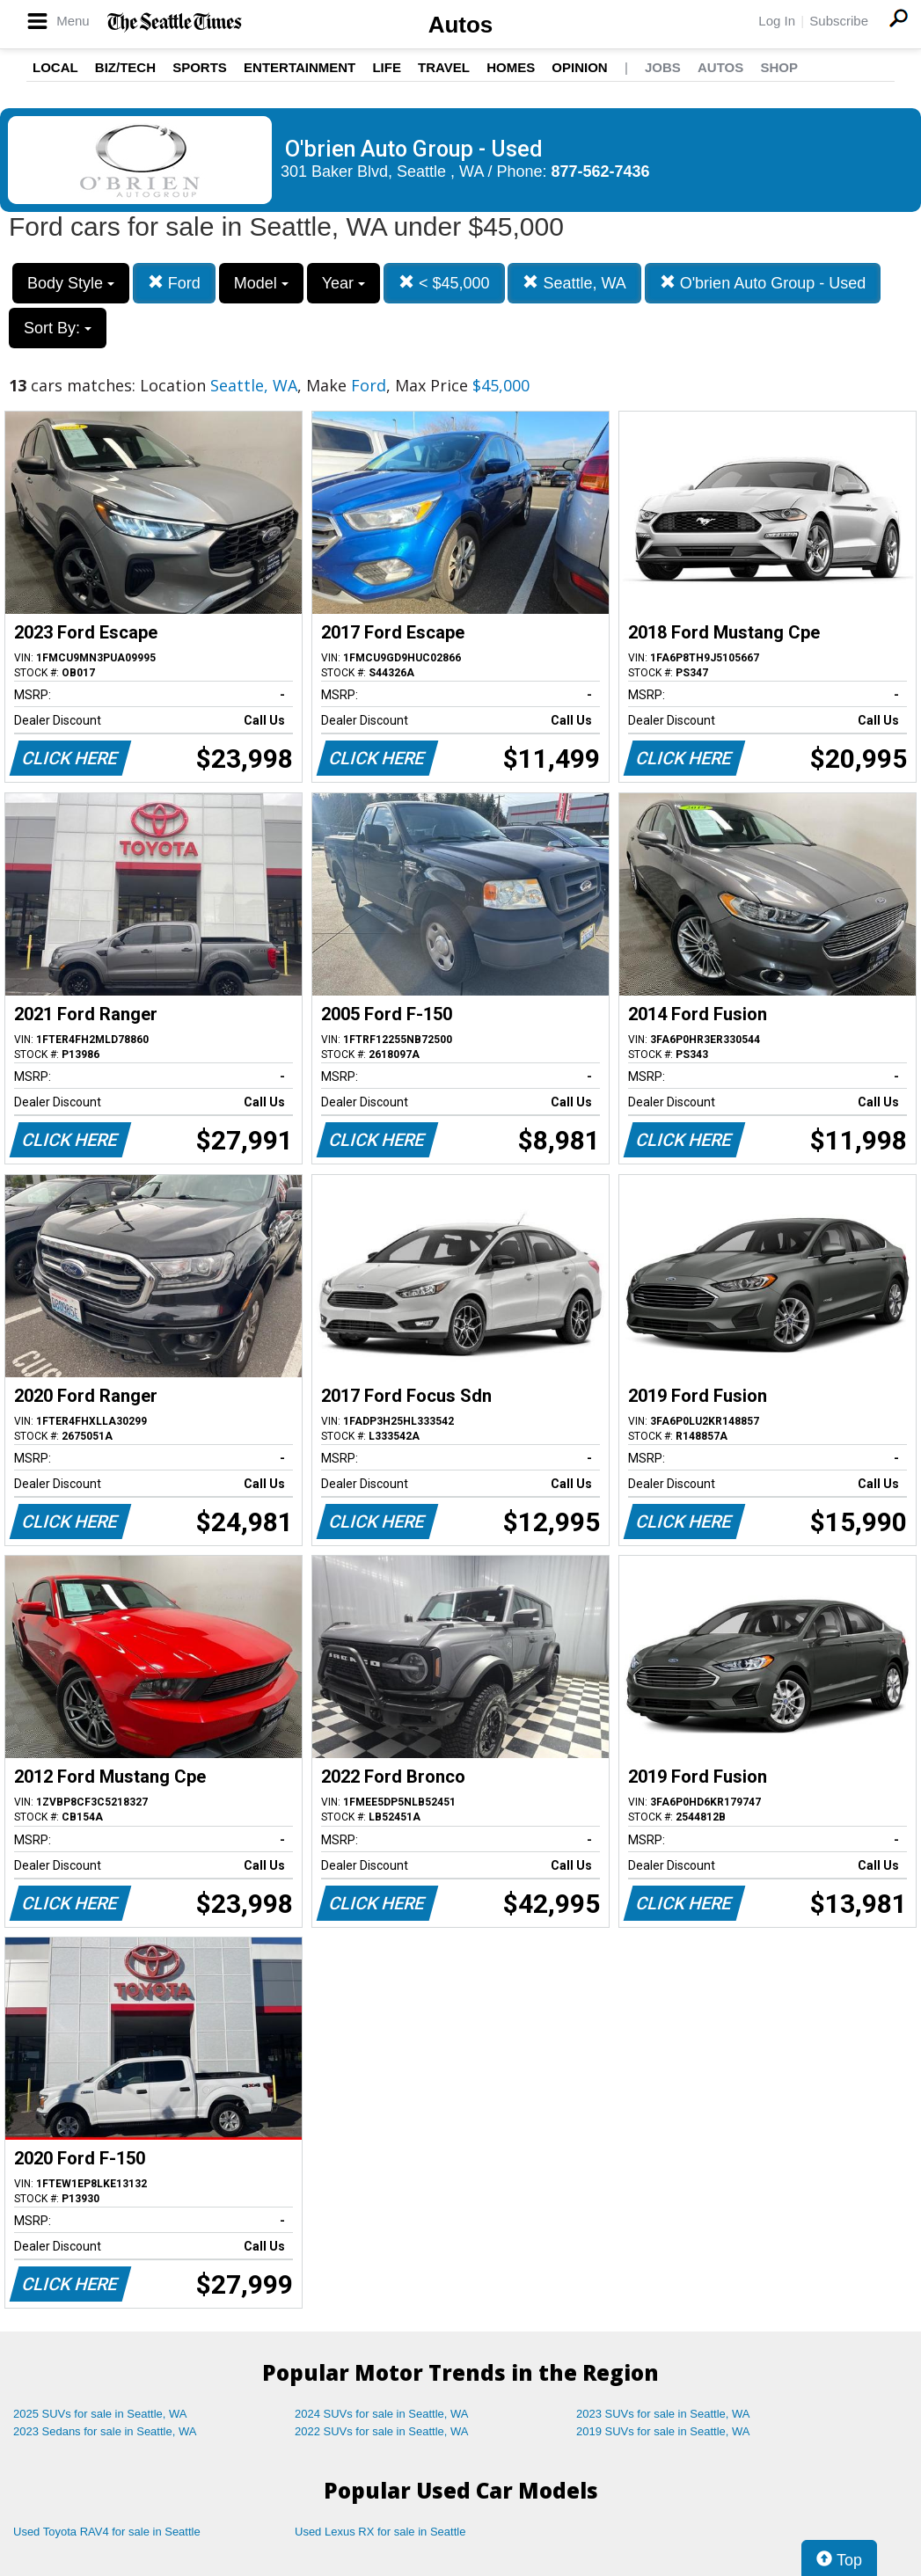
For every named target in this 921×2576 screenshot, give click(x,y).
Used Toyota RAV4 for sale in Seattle (107, 2531)
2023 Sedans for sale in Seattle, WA (104, 2431)
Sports (199, 67)
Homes (510, 67)
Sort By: (57, 328)
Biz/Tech (125, 67)
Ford (174, 283)
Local (55, 67)
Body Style (70, 283)
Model (261, 283)
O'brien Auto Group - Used (763, 283)
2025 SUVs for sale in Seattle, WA (100, 2413)
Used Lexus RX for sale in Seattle (380, 2531)
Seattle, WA (574, 283)
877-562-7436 (601, 171)
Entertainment (299, 67)
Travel (444, 67)
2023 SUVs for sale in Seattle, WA (663, 2413)
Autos (460, 24)
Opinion (579, 67)
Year (343, 283)
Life (386, 67)
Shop (779, 67)
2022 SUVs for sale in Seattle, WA (382, 2431)
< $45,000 (444, 283)
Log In (776, 20)
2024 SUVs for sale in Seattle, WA (382, 2413)
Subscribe (838, 20)
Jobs (663, 67)
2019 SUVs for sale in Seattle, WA (663, 2431)
